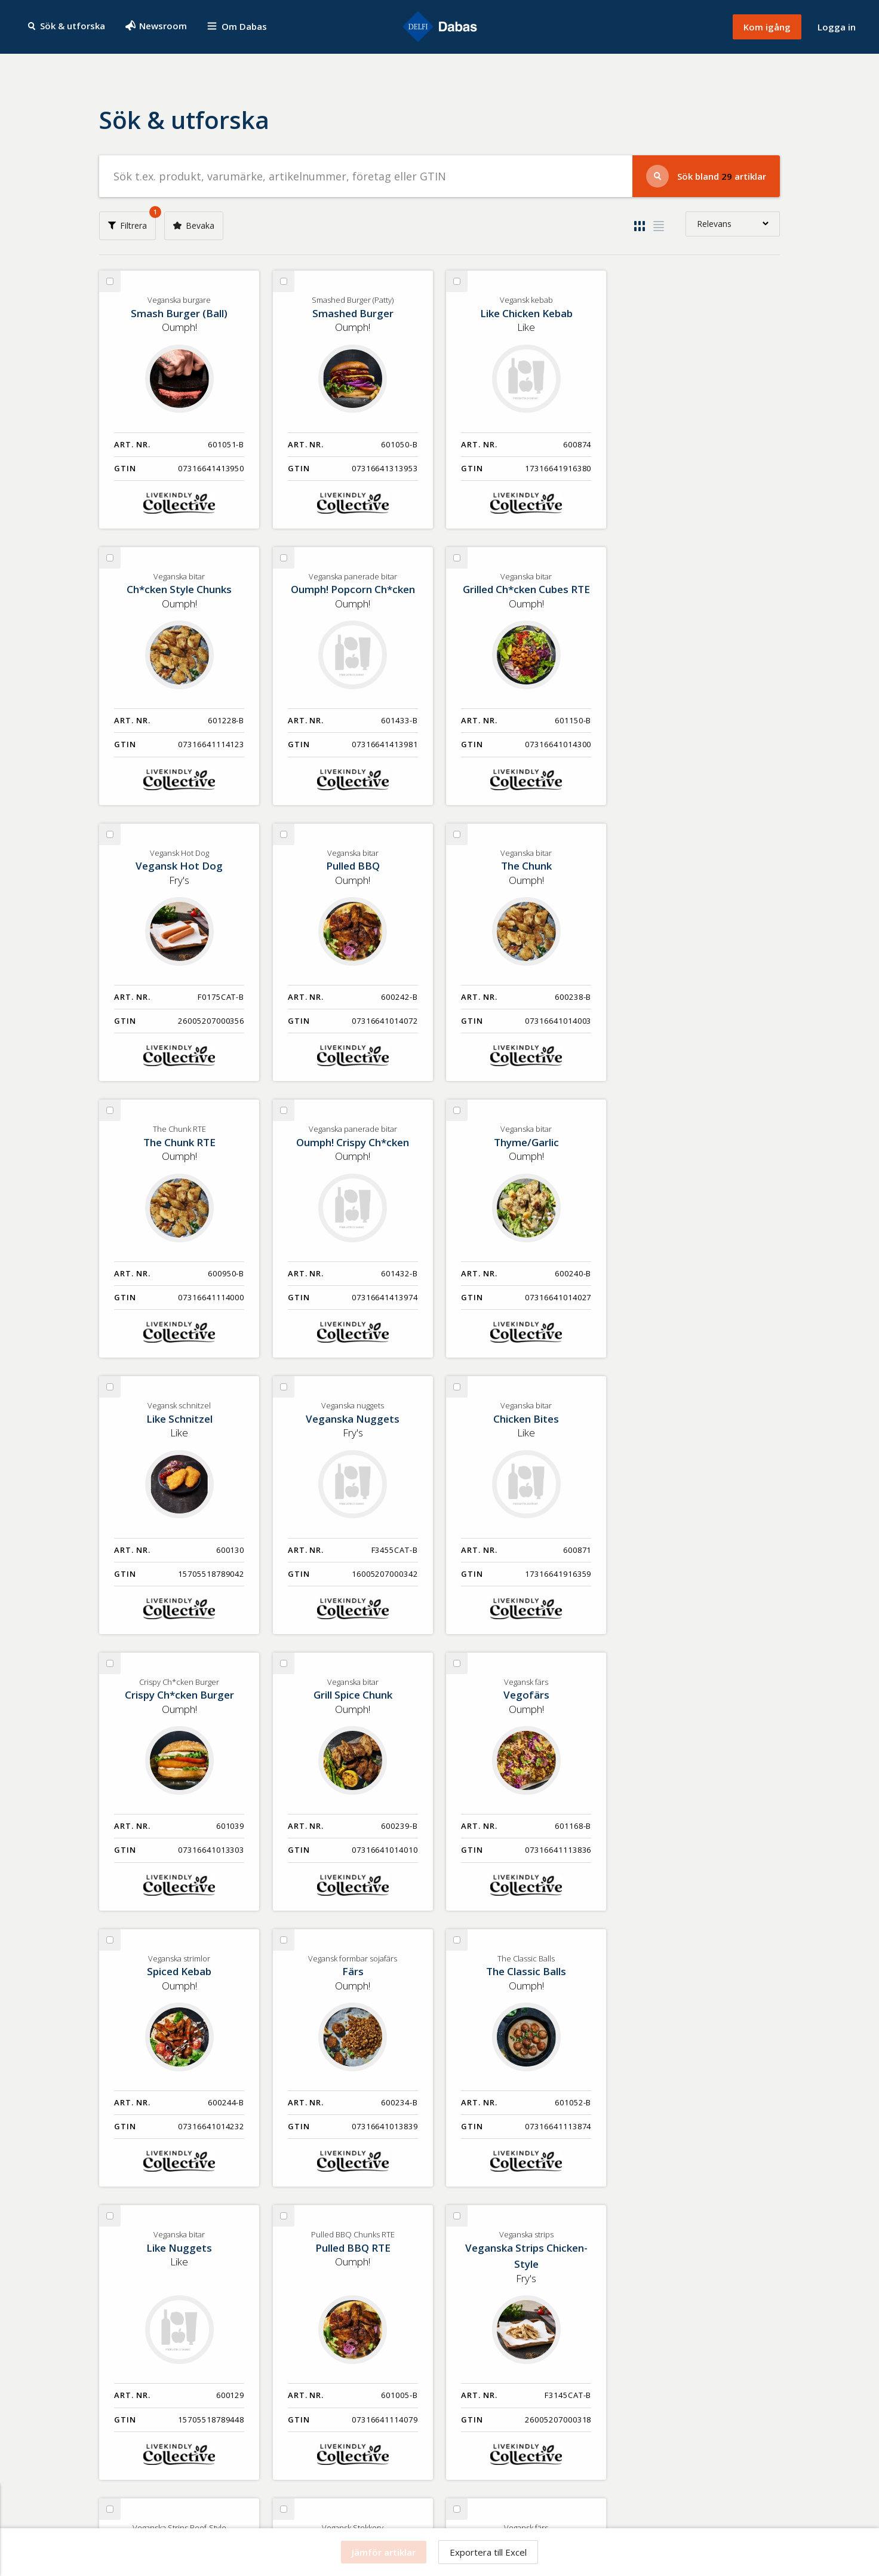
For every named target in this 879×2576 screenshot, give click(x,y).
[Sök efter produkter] (365, 176)
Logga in (836, 27)
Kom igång (767, 27)
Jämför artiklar (384, 2552)
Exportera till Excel (488, 2552)
